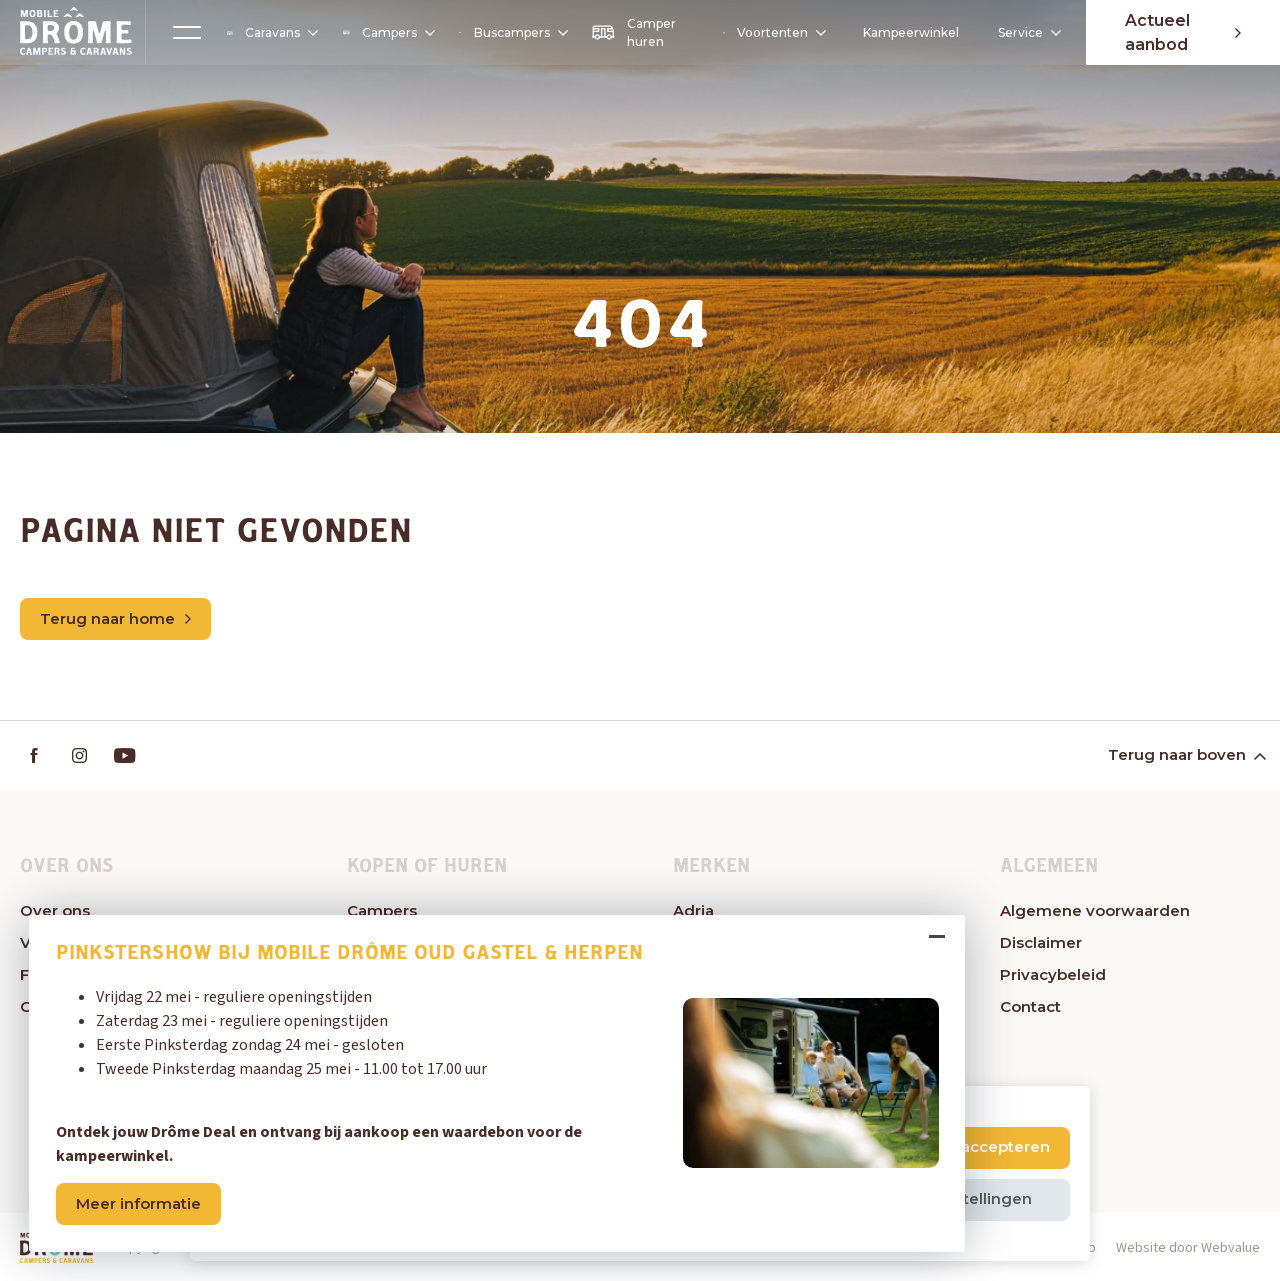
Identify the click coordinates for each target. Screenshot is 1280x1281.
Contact (1030, 1006)
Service (1021, 32)
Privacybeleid (1053, 974)
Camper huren (632, 32)
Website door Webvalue (1188, 1248)
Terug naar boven (1185, 755)
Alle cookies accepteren (957, 1146)
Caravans (271, 33)
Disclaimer (1041, 942)
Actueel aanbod (1182, 32)
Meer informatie (139, 1202)
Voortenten (771, 33)
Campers (387, 32)
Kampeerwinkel (909, 32)
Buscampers (512, 32)
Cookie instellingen (957, 1198)
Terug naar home (115, 618)
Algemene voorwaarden (1095, 910)
